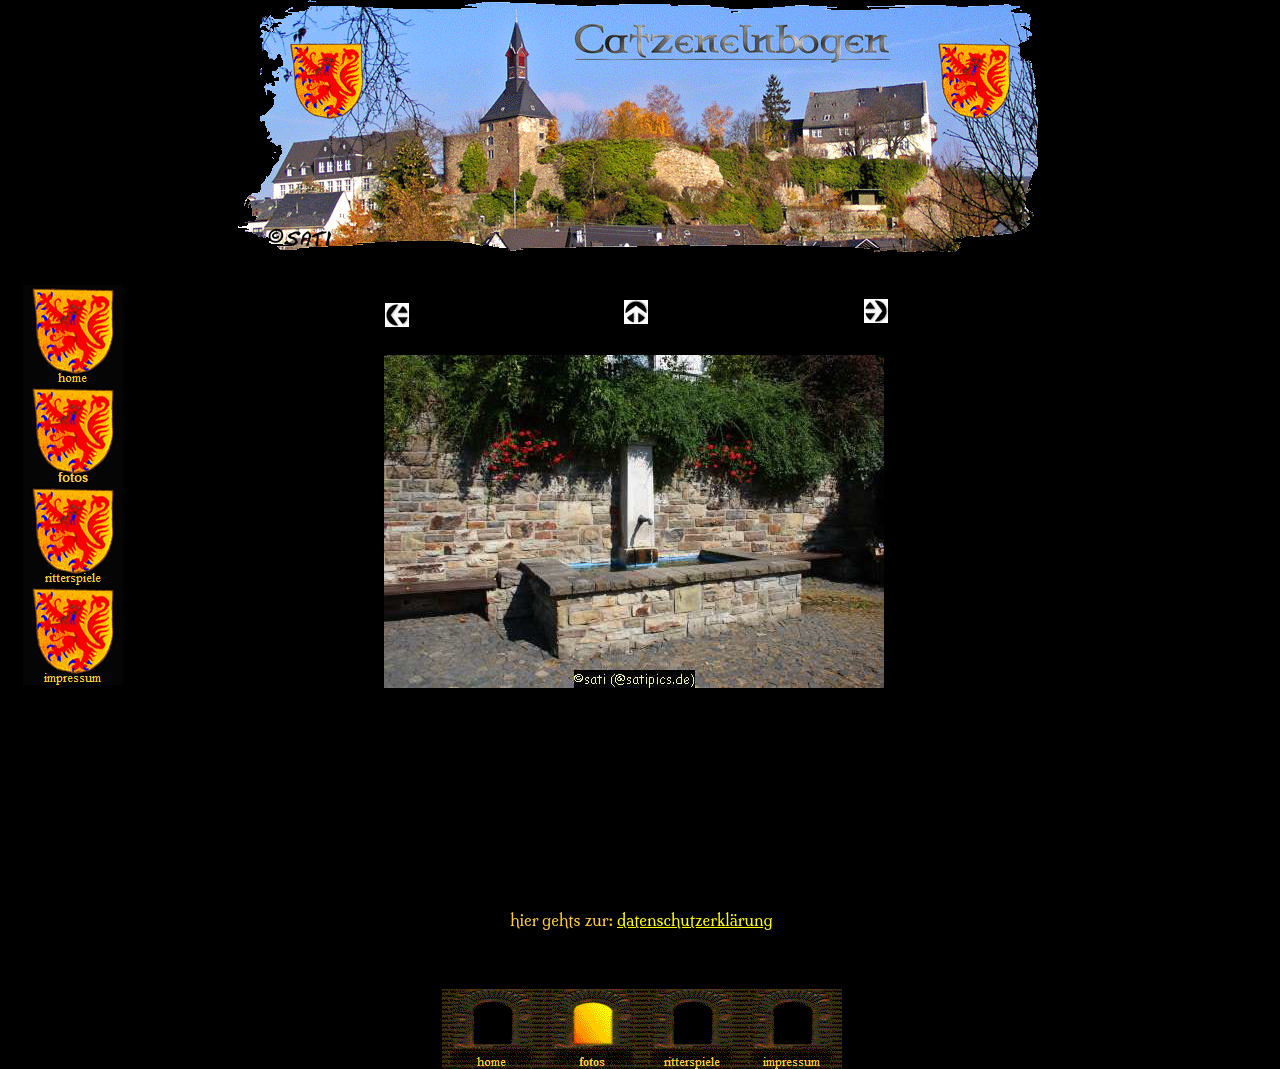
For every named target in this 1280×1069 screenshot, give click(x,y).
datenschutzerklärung (695, 920)
